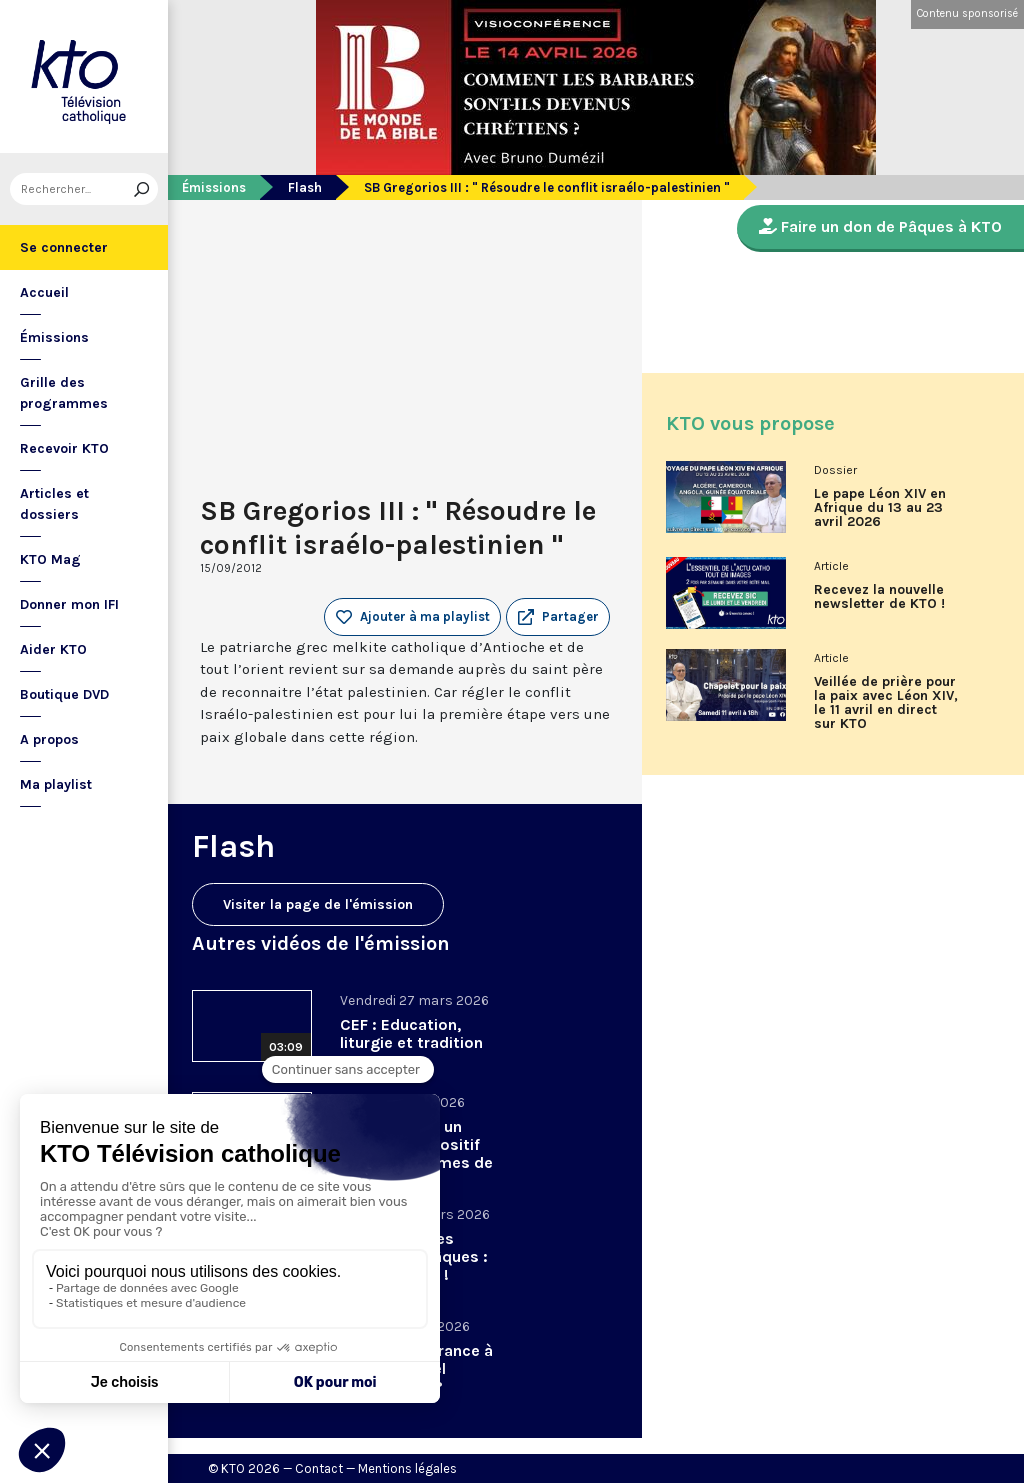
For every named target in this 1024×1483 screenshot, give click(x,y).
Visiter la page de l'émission (318, 904)
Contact (319, 1468)
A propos (49, 739)
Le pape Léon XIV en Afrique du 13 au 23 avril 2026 (880, 508)
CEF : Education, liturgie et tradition (411, 1033)
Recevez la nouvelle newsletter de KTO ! (879, 597)
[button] (558, 617)
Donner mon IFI (69, 604)
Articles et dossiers (54, 504)
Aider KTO (53, 649)
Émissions (54, 337)
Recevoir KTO (64, 448)
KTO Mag (50, 559)
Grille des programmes (64, 393)
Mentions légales (407, 1468)
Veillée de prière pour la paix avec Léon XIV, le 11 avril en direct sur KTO (886, 703)
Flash (305, 187)
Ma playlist (56, 784)
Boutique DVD (64, 694)
